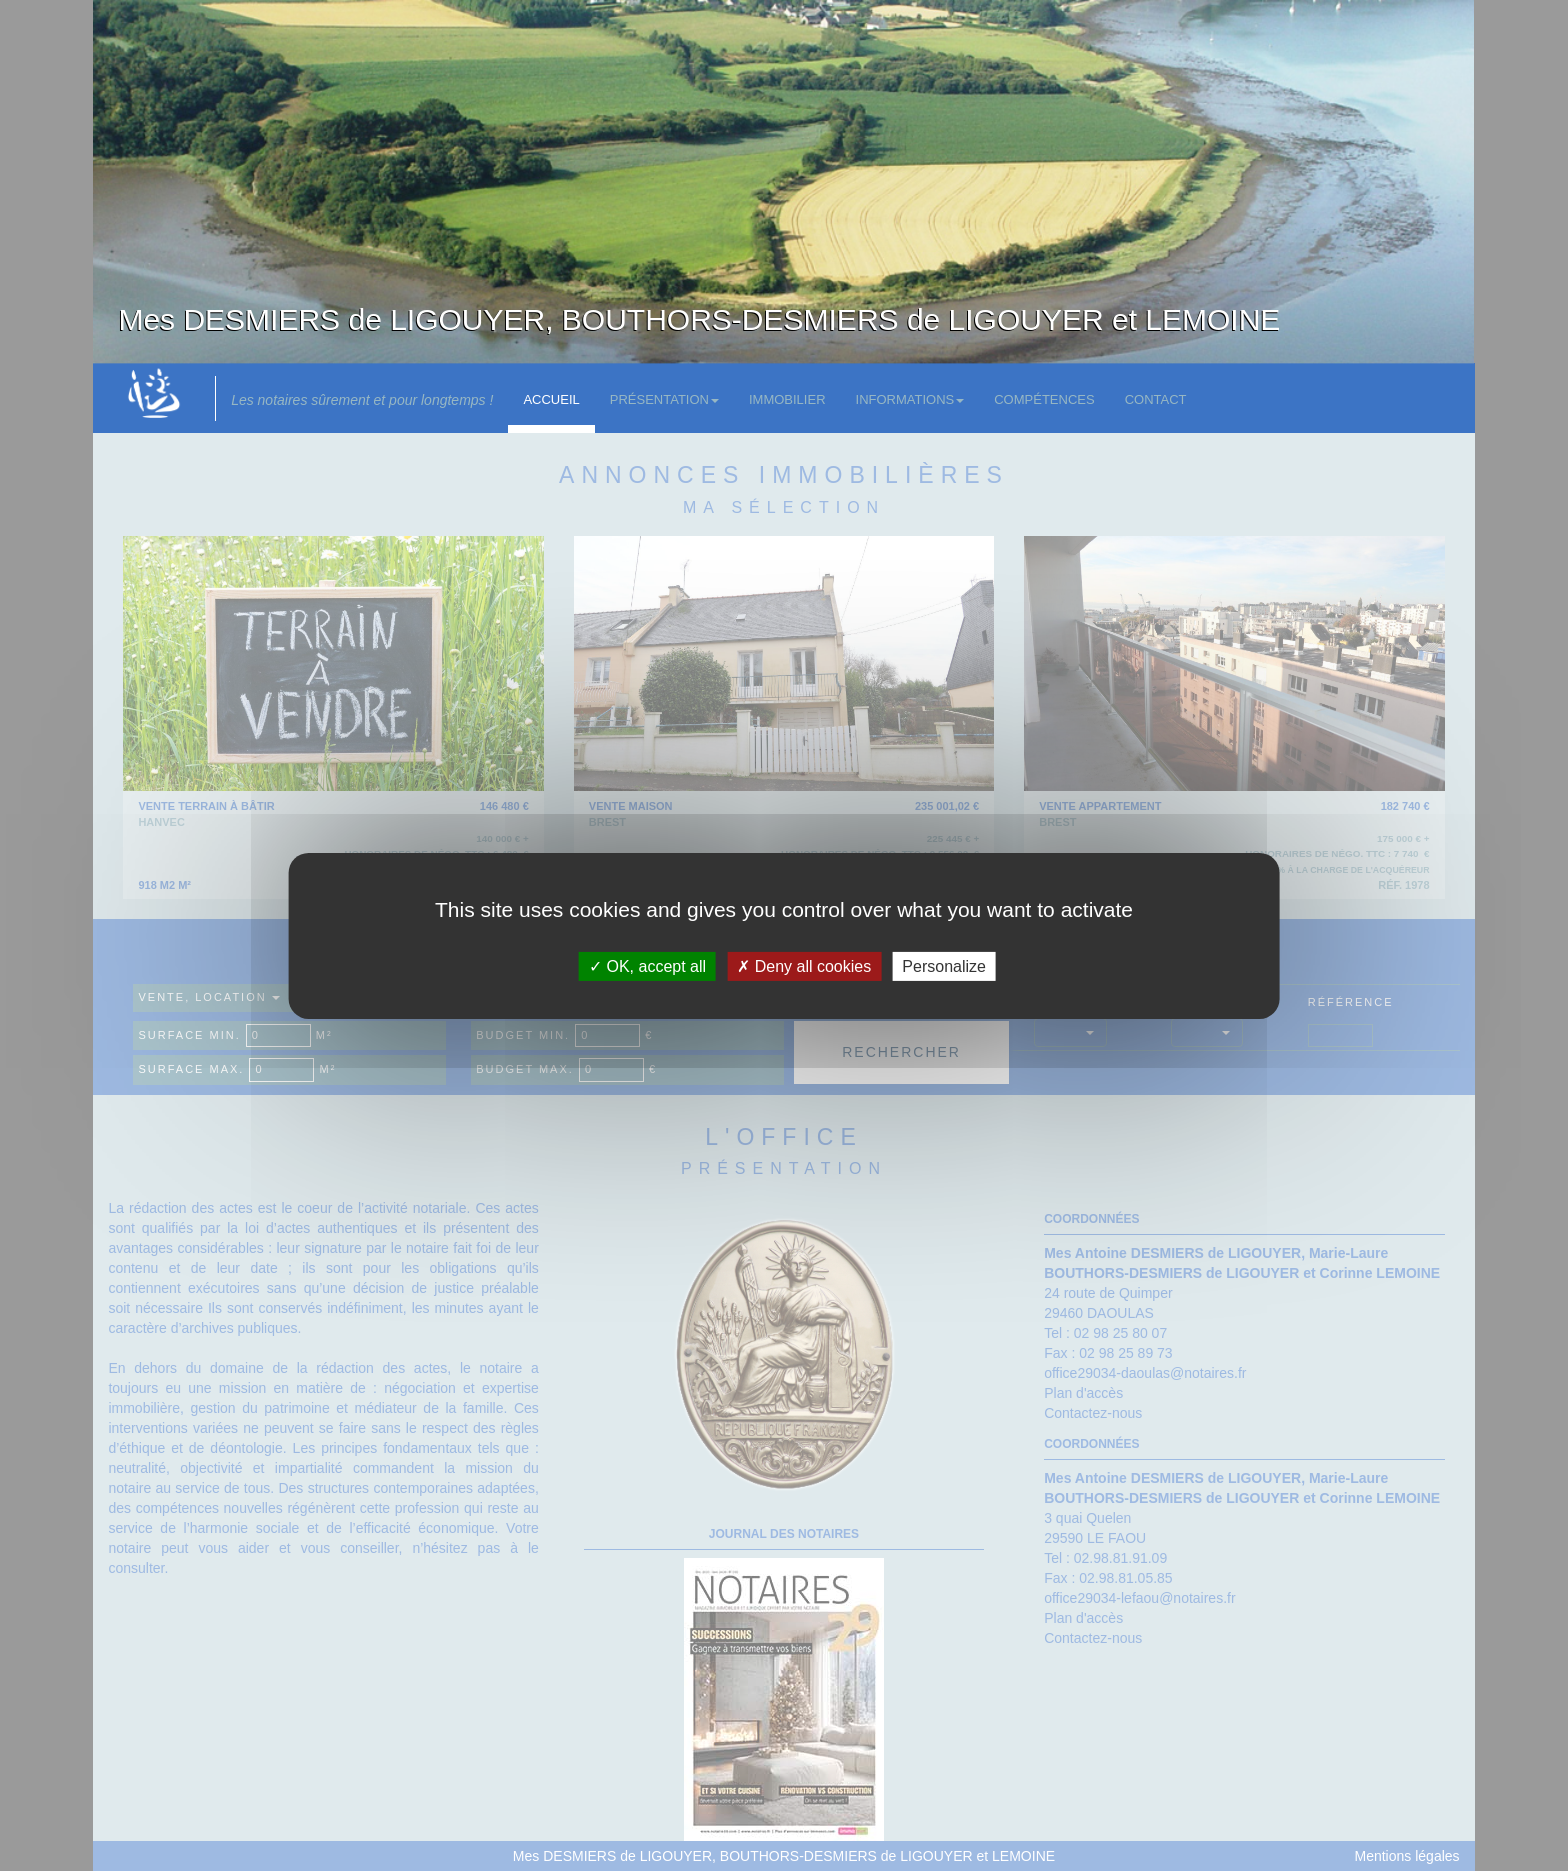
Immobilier (787, 399)
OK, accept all (647, 965)
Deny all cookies (804, 965)
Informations (910, 399)
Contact (1156, 399)
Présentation (664, 399)
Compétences (1044, 399)
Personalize (944, 965)
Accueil (551, 399)
